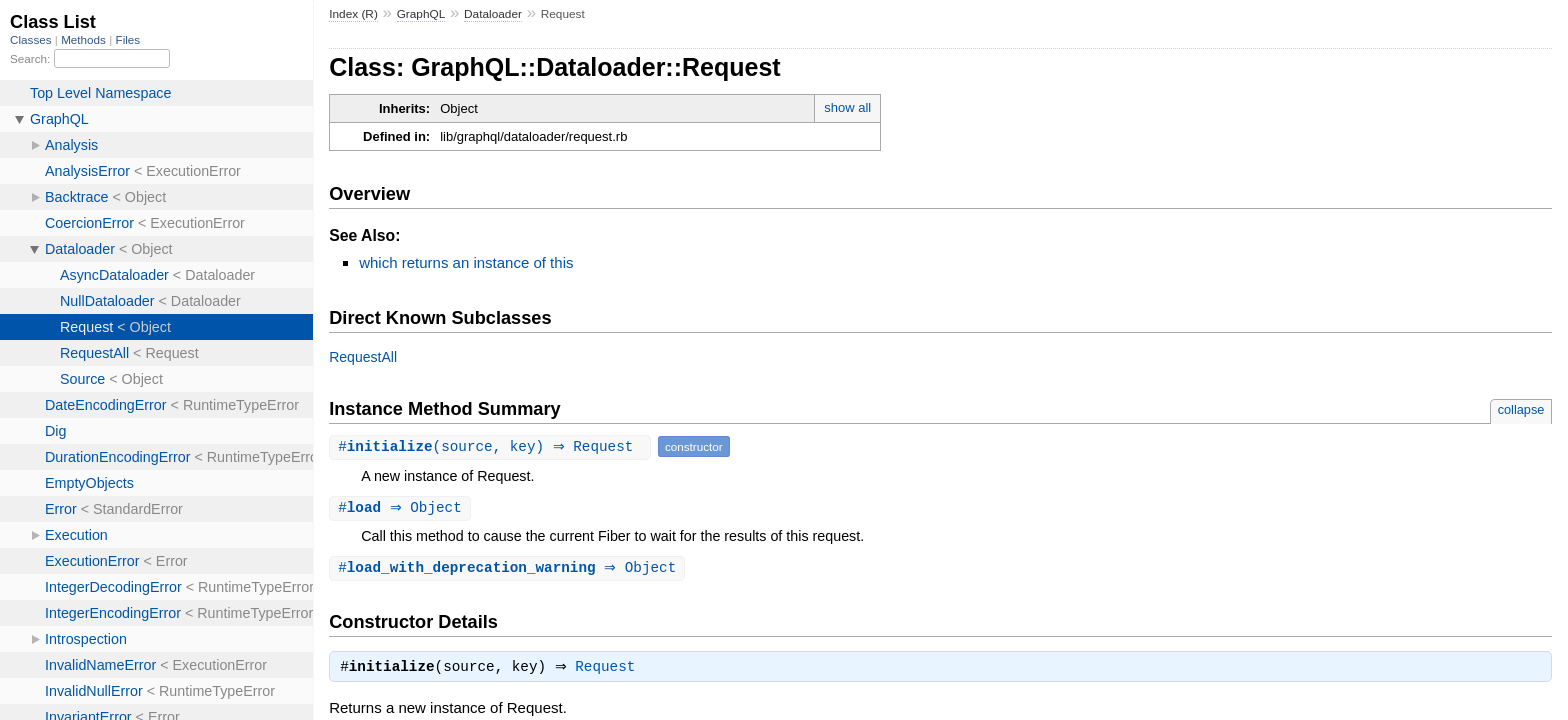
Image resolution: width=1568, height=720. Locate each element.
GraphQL (421, 14)
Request (610, 671)
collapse (1521, 409)
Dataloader (493, 14)
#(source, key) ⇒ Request (492, 446)
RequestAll (363, 357)
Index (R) (353, 14)
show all (847, 107)
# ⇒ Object (402, 508)
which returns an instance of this (466, 262)
